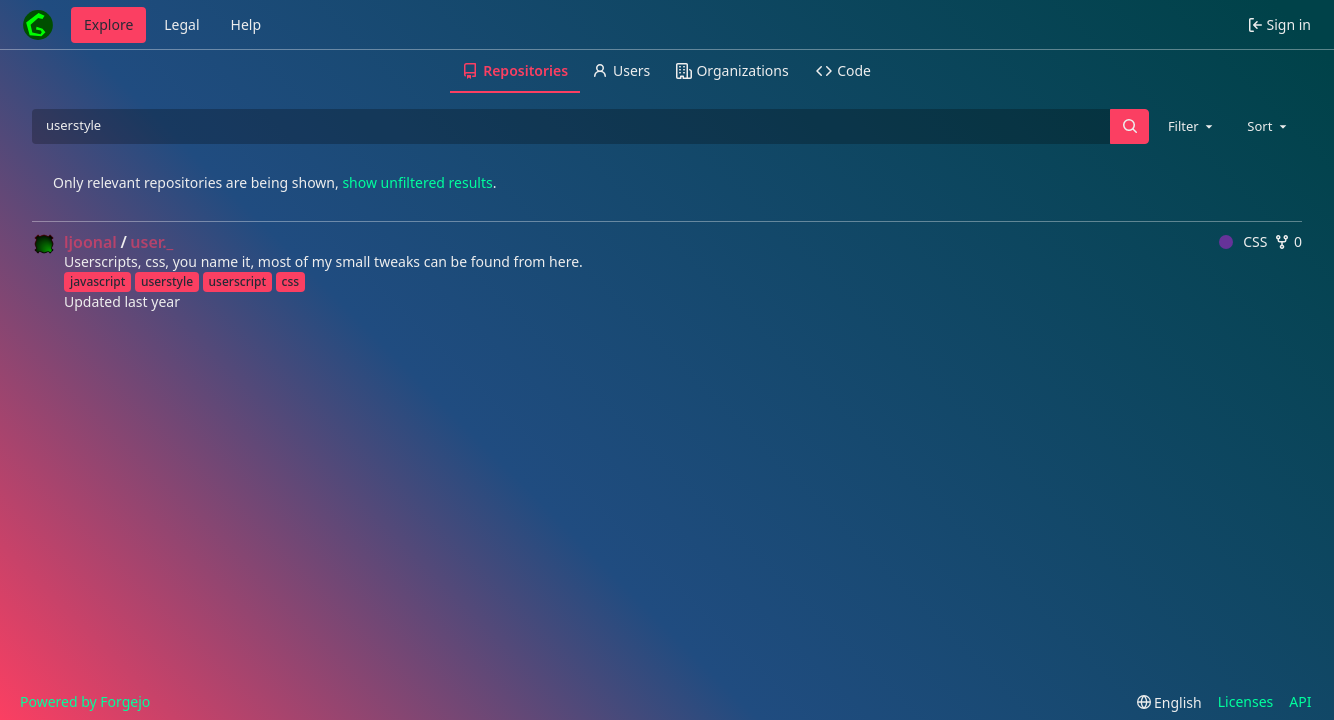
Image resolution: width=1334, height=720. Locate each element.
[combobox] (1192, 126)
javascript (97, 281)
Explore (108, 24)
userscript (237, 281)
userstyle (167, 281)
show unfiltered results (417, 182)
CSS (1243, 241)
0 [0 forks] (1288, 241)
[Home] (38, 25)
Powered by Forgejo (85, 701)
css (291, 281)
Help (246, 24)
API (1300, 701)
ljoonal (90, 242)
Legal (181, 24)
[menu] (1169, 702)
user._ (151, 242)
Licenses (1246, 701)
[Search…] (1129, 126)
